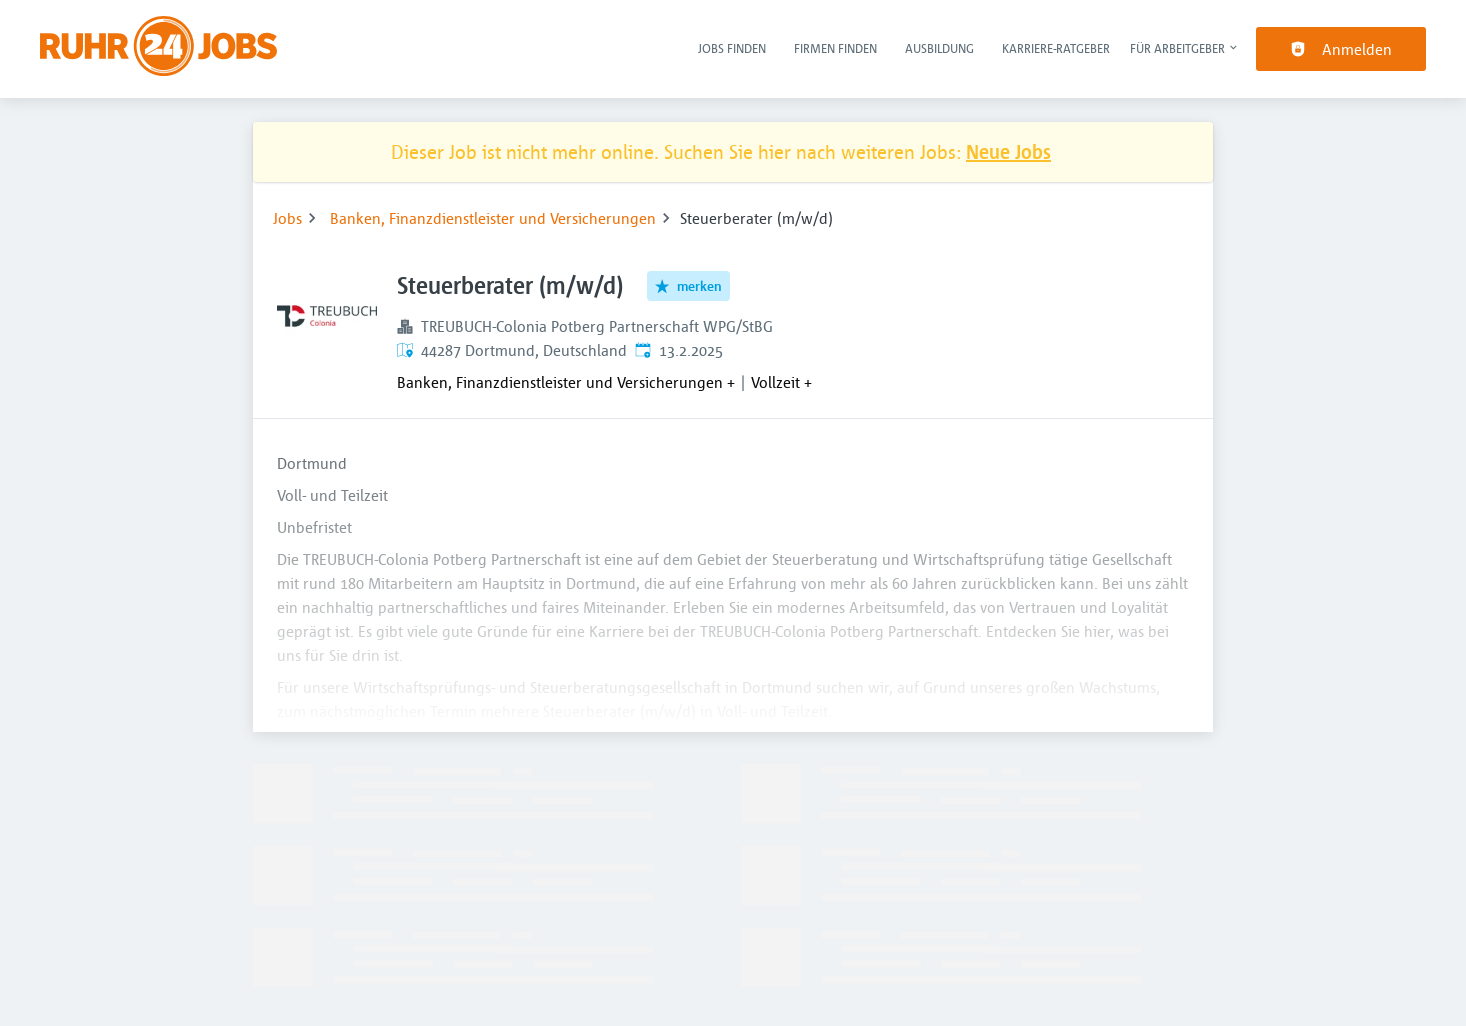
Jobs (287, 218)
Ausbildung (939, 48)
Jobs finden (732, 48)
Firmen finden (835, 48)
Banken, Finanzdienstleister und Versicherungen (493, 218)
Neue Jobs (1008, 151)
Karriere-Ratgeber (1056, 48)
